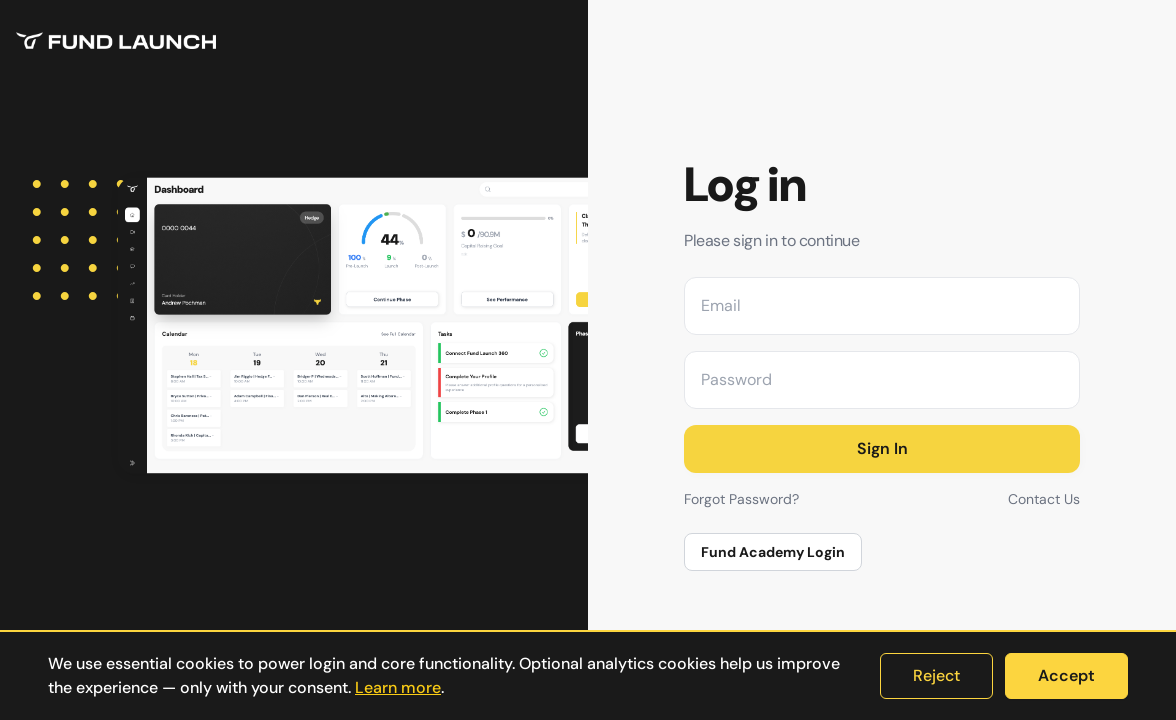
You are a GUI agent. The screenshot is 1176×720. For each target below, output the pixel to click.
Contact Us (1044, 499)
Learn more (398, 687)
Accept (1066, 675)
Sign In (882, 448)
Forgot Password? (741, 499)
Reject (936, 675)
